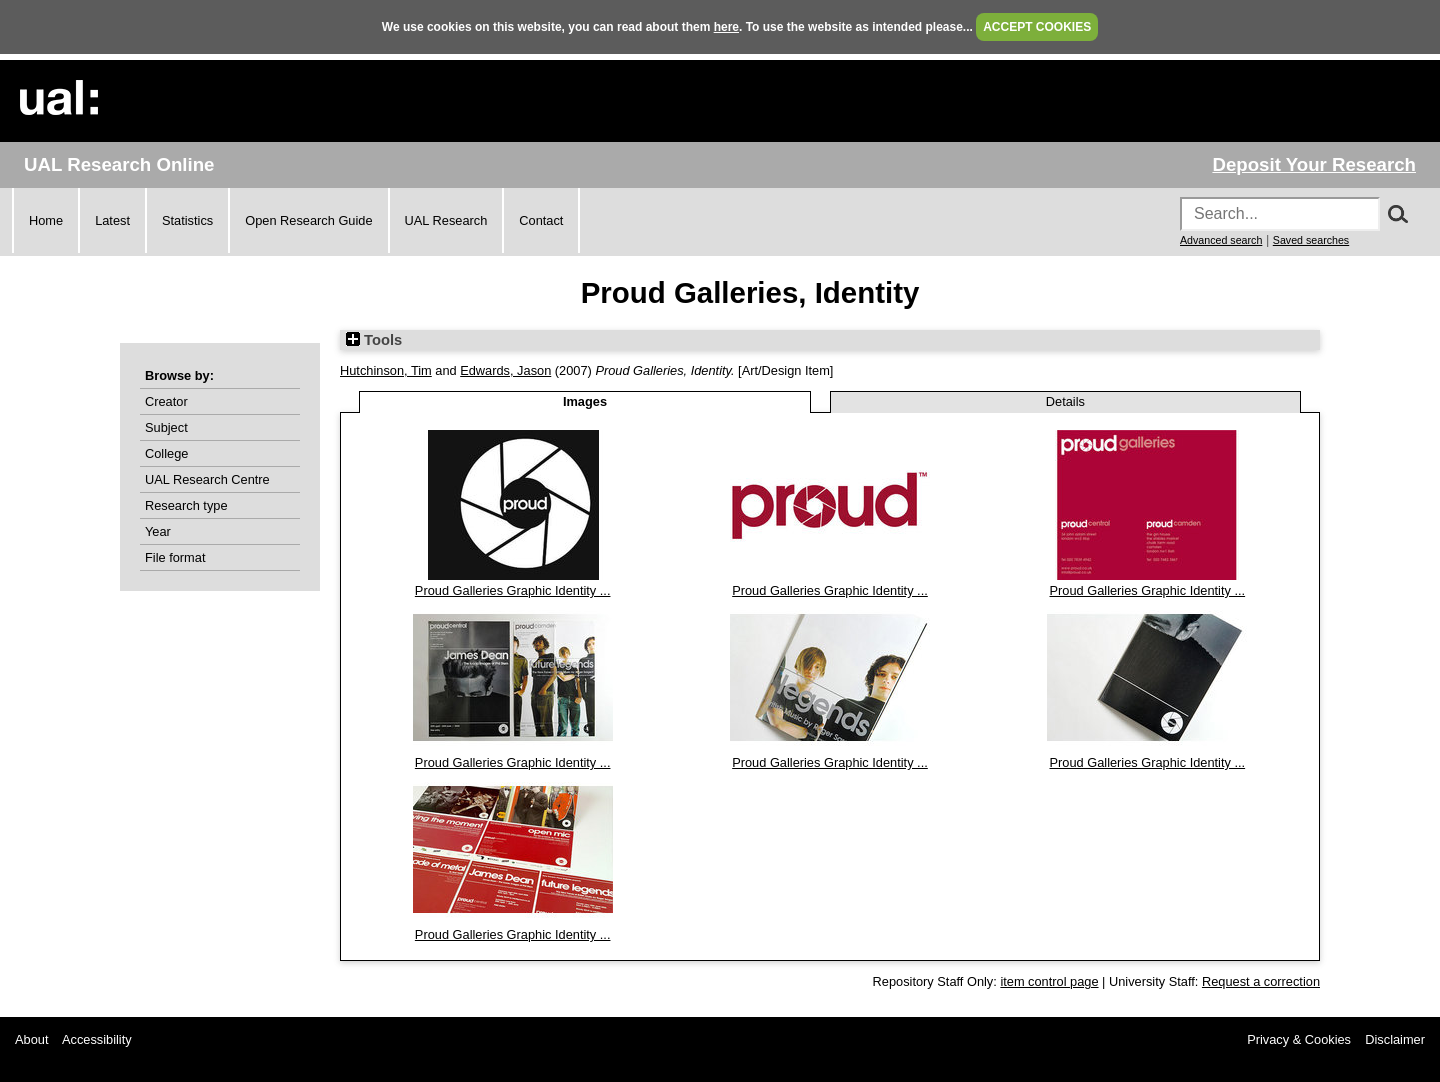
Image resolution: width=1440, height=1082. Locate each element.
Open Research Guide (308, 220)
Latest (112, 220)
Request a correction (1261, 981)
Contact (541, 220)
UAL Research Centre (207, 479)
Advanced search (1221, 240)
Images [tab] (585, 401)
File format (175, 557)
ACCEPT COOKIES (1037, 27)
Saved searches (1311, 240)
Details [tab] (1065, 401)
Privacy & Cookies (1299, 1039)
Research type (186, 505)
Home (46, 220)
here (726, 27)
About (31, 1039)
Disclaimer (1395, 1039)
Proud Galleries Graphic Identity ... (513, 590)
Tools (374, 340)
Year (158, 531)
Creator (166, 401)
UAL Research (446, 220)
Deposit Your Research (1314, 164)
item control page (1049, 981)
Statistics (187, 220)
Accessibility (97, 1039)
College (166, 453)
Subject (166, 427)
